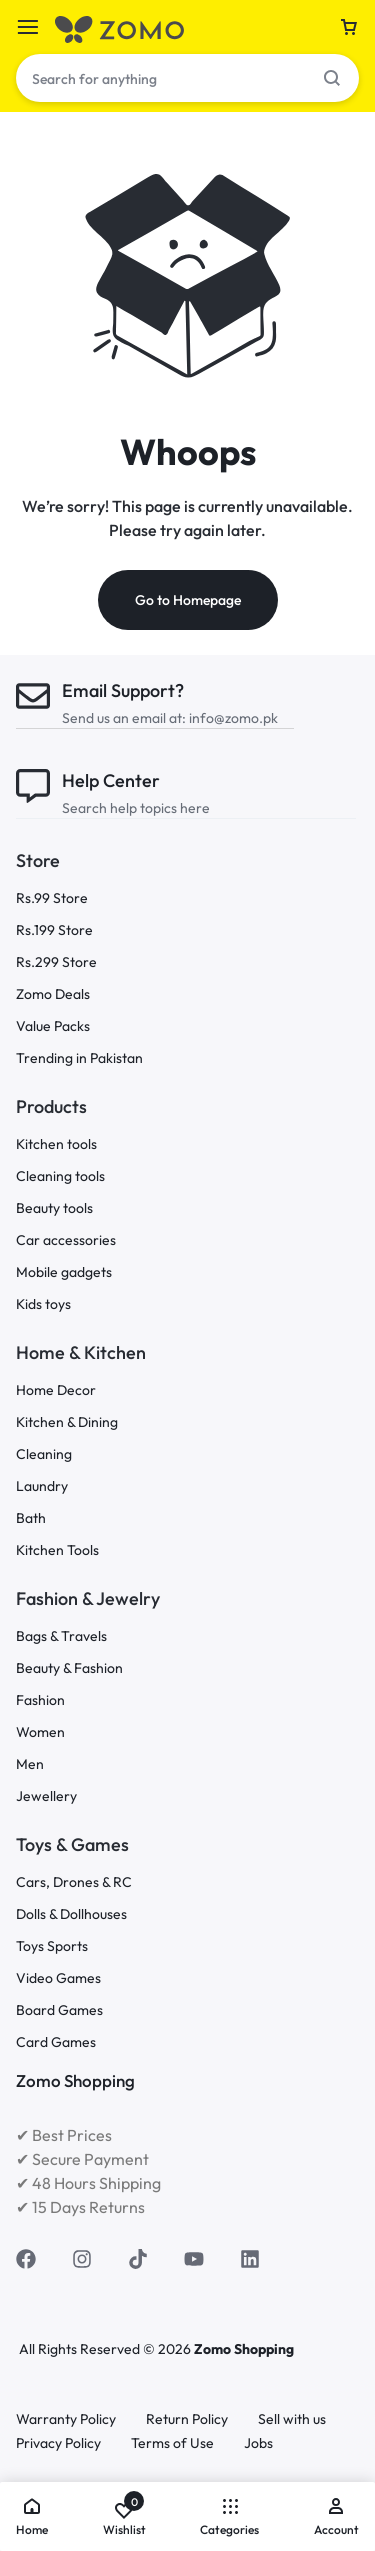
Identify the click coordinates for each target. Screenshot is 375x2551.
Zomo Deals (53, 994)
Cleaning (44, 1454)
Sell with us (292, 2419)
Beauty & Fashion (69, 1668)
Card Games (56, 2042)
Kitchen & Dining (67, 1422)
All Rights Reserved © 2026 (106, 2349)
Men (30, 1764)
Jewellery (46, 1796)
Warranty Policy (66, 2419)
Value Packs (53, 1026)
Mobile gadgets (64, 1272)
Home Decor (56, 1390)
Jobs (258, 2443)
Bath (31, 1518)
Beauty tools (54, 1208)
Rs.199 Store (54, 930)
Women (40, 1732)
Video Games (58, 1978)
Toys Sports (52, 1946)
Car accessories (66, 1240)
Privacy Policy (58, 2443)
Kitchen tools (56, 1144)
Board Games (59, 2010)
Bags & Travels (61, 1636)
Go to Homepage (188, 600)
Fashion (40, 1700)
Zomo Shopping (244, 2349)
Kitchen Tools (57, 1550)
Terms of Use (172, 2443)
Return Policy (187, 2419)
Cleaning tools (60, 1176)
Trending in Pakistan (79, 1058)
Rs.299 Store (56, 962)
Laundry (42, 1486)
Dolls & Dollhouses (71, 1914)
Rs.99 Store (52, 898)
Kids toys (43, 1304)
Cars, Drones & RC (74, 1882)
